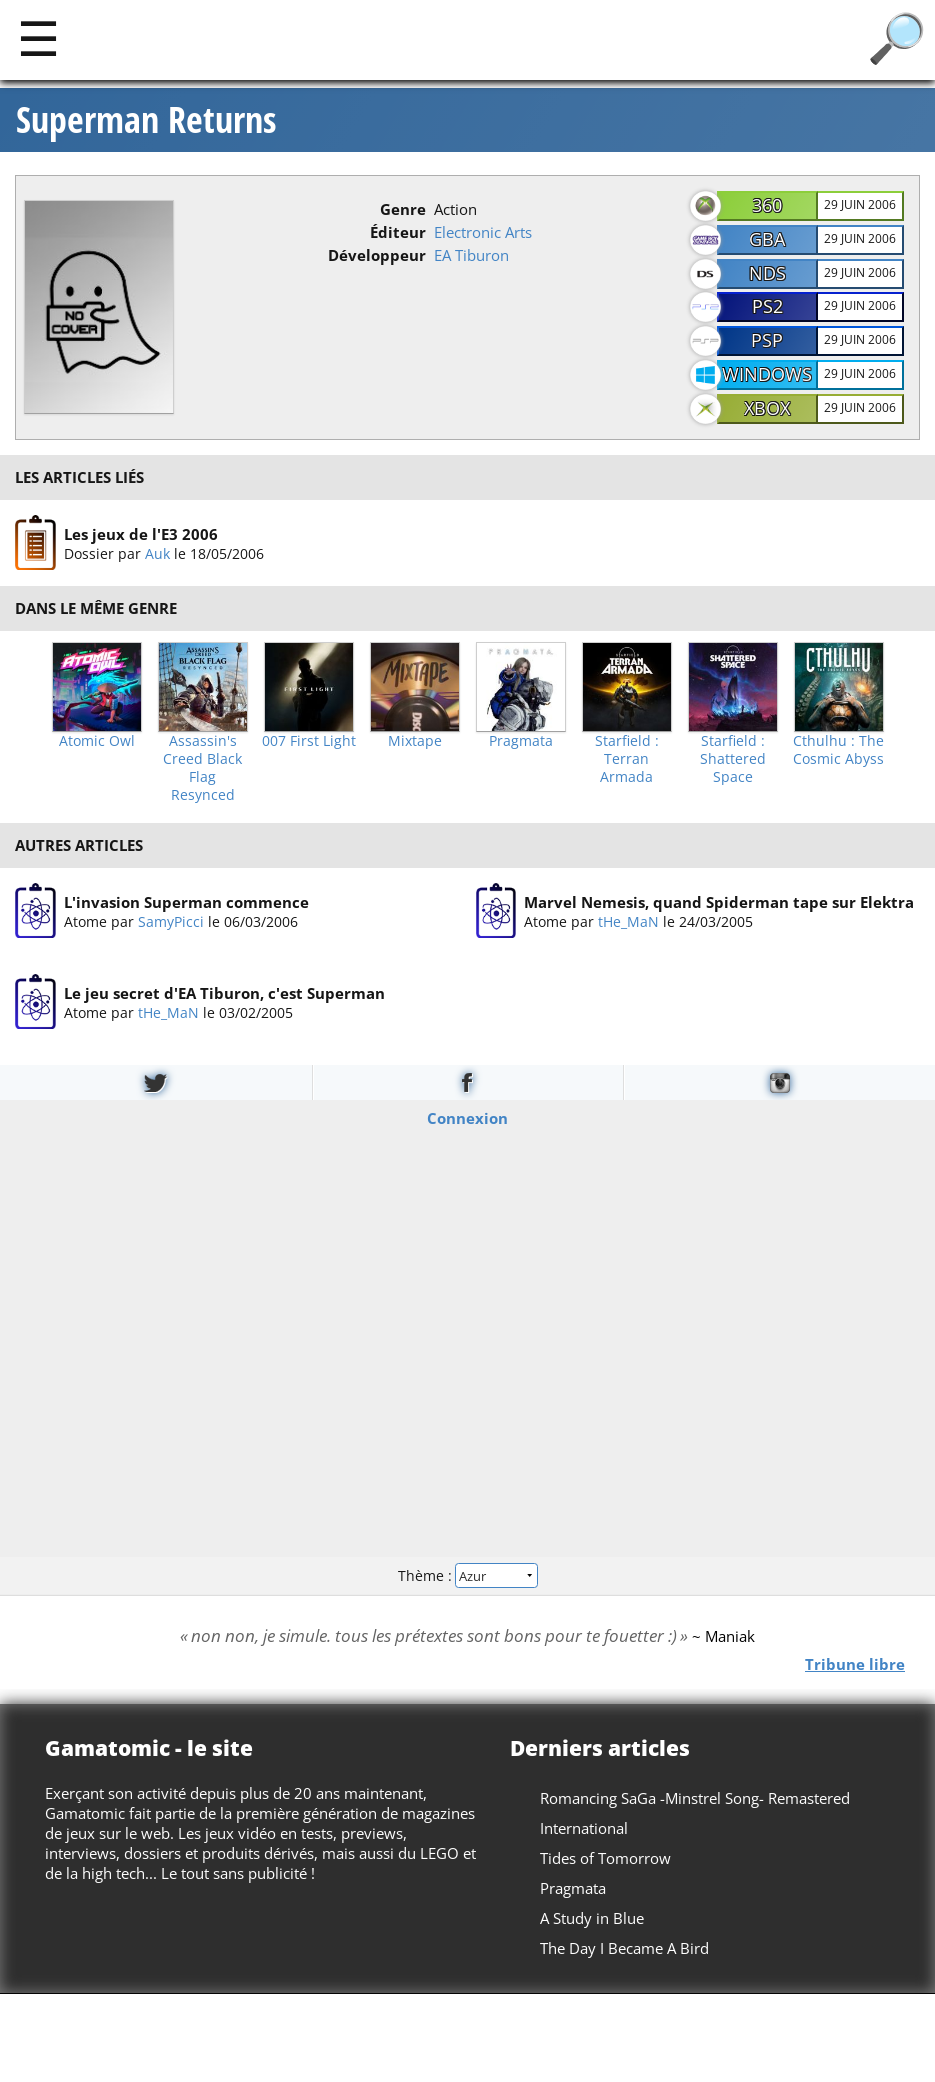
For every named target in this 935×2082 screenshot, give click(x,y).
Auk (157, 552)
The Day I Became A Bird (624, 1948)
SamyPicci (171, 921)
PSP (767, 340)
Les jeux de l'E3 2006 (141, 533)
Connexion (467, 1117)
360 (767, 205)
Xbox (767, 408)
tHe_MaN (628, 921)
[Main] (38, 37)
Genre (403, 209)
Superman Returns (146, 120)
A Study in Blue (592, 1918)
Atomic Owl (97, 741)
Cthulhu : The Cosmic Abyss (838, 750)
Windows (767, 374)
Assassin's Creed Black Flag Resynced (202, 768)
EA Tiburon (471, 255)
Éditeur (398, 232)
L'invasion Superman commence (186, 902)
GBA (767, 239)
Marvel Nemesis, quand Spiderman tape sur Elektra (719, 902)
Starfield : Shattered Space (733, 759)
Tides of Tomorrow (605, 1858)
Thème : (467, 1575)
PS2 (767, 306)
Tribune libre (855, 1663)
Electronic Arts (483, 232)
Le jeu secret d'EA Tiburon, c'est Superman (224, 993)
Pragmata (521, 741)
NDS (767, 273)
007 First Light (309, 741)
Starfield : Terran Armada (627, 759)
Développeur (377, 255)
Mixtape (415, 741)
